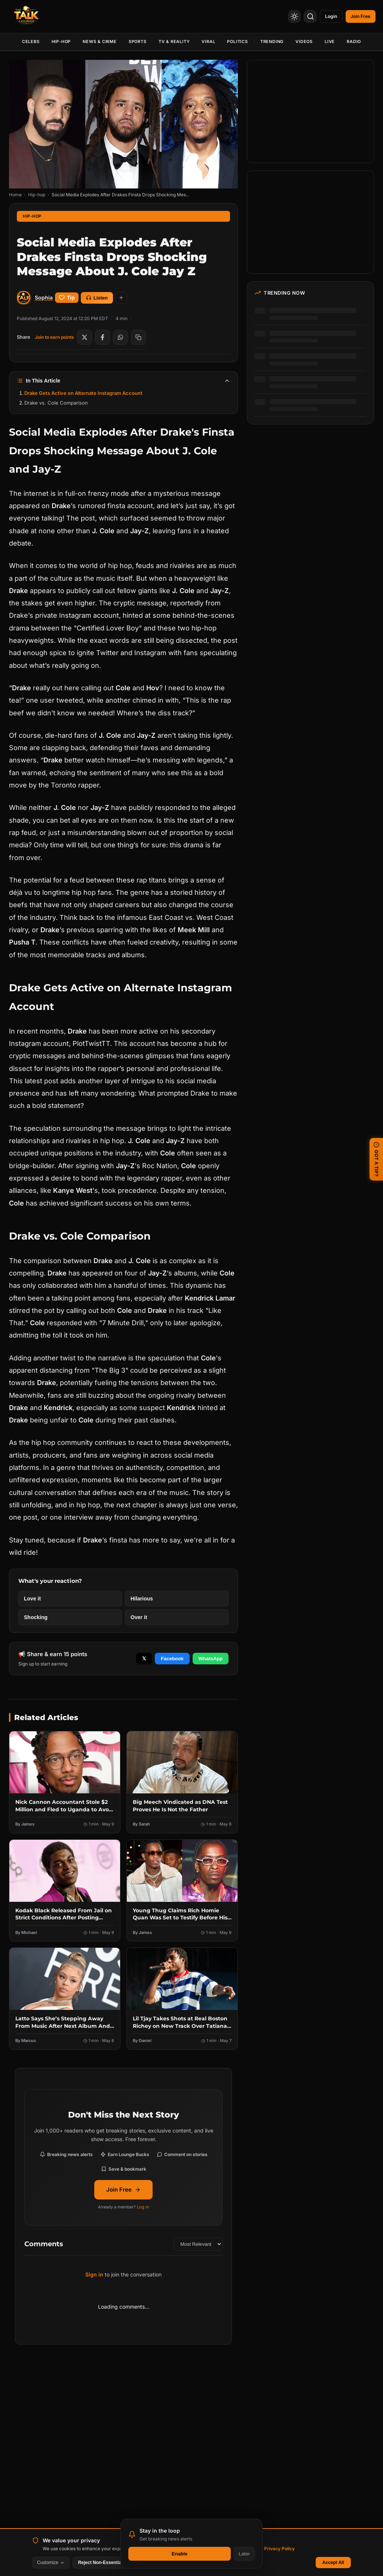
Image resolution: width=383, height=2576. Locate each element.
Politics (237, 41)
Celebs (31, 41)
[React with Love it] (70, 1598)
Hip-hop (36, 194)
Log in (143, 2207)
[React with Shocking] (70, 1617)
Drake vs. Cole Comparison (56, 403)
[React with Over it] (177, 1617)
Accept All (333, 2562)
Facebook (172, 1658)
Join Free (123, 2189)
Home (15, 194)
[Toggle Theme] (287, 16)
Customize (51, 2562)
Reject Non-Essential (100, 2562)
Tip (67, 298)
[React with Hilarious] (177, 1598)
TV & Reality (174, 41)
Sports (138, 41)
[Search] (303, 16)
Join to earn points (54, 337)
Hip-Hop (61, 41)
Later (244, 2554)
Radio (354, 41)
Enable (180, 2554)
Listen (97, 298)
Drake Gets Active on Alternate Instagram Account (83, 393)
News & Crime (100, 41)
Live (330, 41)
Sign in (94, 2274)
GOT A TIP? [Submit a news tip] (376, 1159)
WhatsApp (211, 1658)
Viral (208, 41)
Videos (304, 41)
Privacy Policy (279, 2548)
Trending (272, 41)
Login (325, 16)
